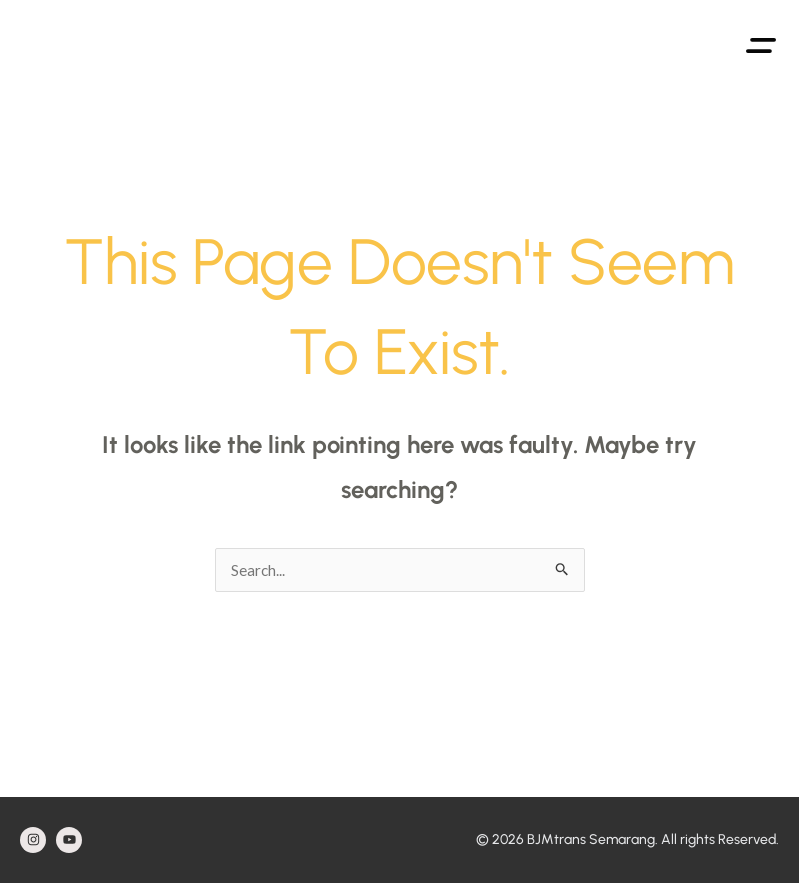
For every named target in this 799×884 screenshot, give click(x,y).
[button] (760, 42)
